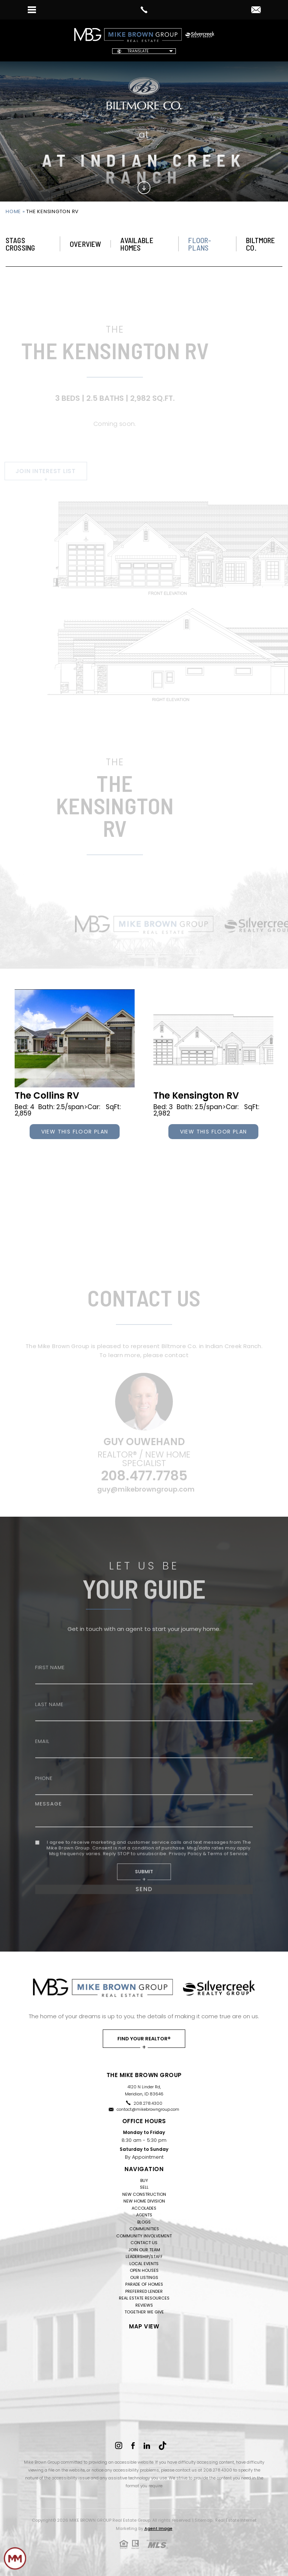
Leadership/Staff (144, 2256)
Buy (144, 2180)
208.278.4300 (148, 2103)
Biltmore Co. (260, 243)
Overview (85, 244)
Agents (144, 2215)
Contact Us (144, 2243)
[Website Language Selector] (144, 51)
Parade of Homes (144, 2284)
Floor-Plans (199, 243)
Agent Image (158, 2528)
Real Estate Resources (144, 2298)
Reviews (144, 2305)
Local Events (144, 2264)
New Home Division (144, 2201)
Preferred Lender (144, 2291)
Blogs (144, 2222)
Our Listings (144, 2277)
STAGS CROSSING (20, 243)
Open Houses (144, 2270)
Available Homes (136, 243)
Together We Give (144, 2312)
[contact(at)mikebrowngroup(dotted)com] (256, 10)
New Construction (144, 2194)
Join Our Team (144, 2250)
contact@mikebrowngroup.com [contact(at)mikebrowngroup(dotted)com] (148, 2109)
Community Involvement (144, 2236)
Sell (144, 2187)
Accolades (144, 2208)
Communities (144, 2229)
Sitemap (203, 2520)
